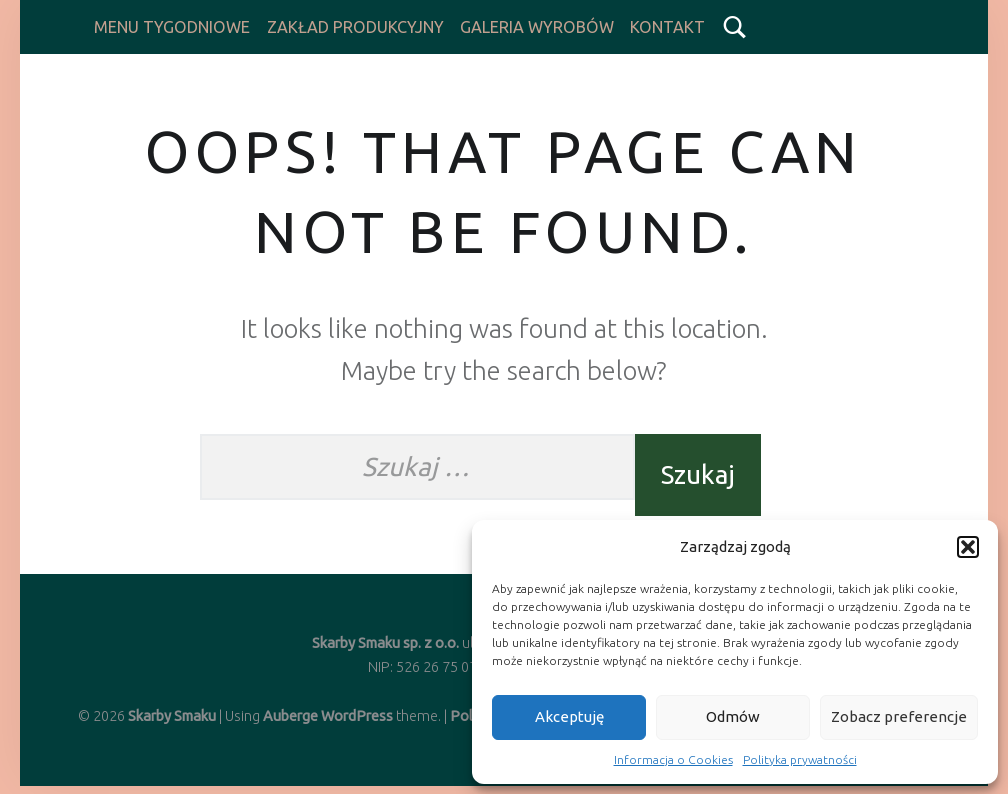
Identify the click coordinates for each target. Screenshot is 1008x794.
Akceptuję (569, 716)
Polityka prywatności (800, 759)
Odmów (733, 716)
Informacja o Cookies (673, 759)
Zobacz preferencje (899, 716)
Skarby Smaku (172, 716)
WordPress (357, 716)
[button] (968, 547)
